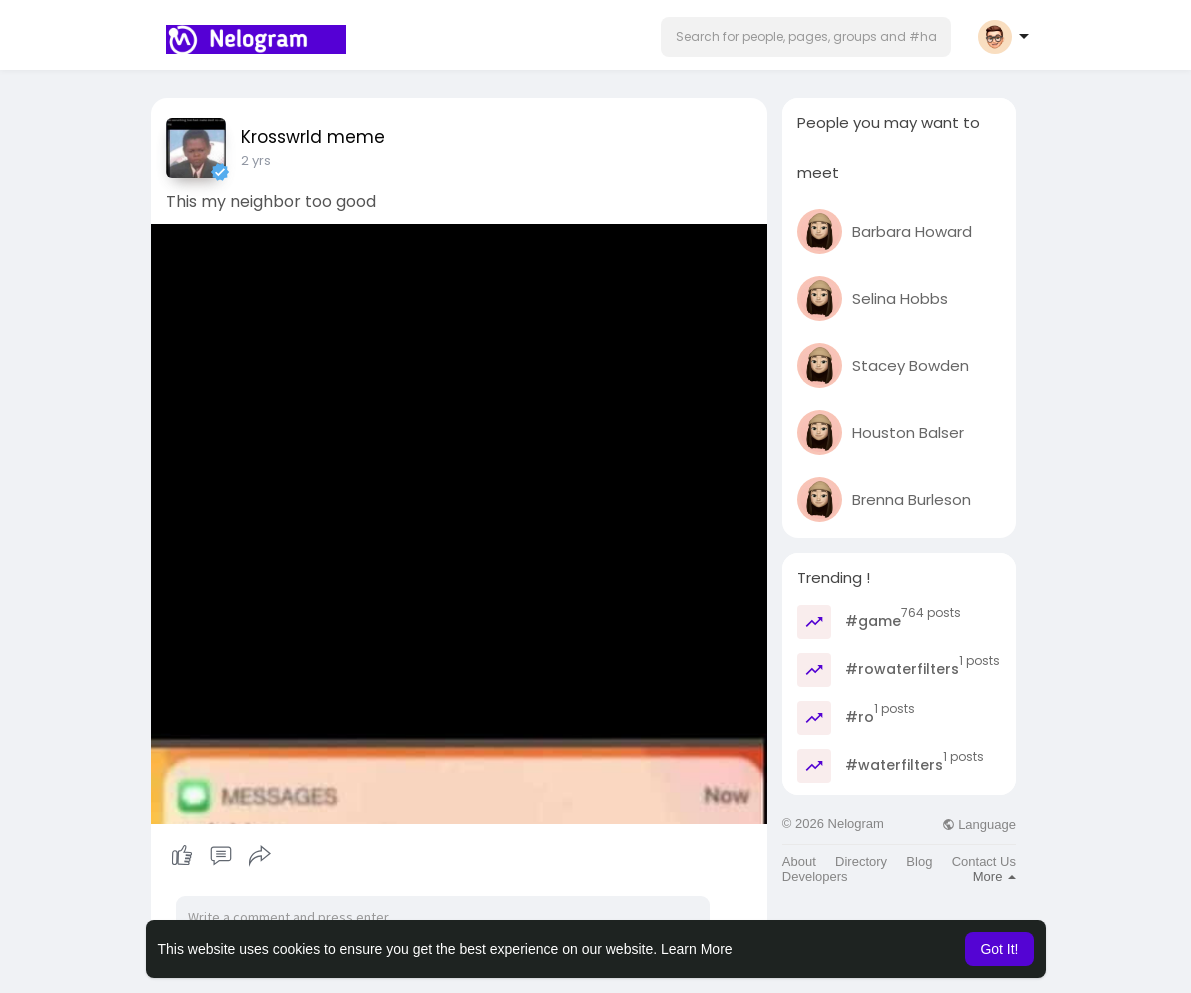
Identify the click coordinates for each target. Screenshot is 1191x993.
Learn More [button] (697, 949)
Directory (861, 861)
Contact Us (984, 861)
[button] (806, 37)
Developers (815, 876)
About (799, 861)
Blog (919, 861)
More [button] (994, 876)
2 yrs (256, 160)
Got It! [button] (999, 949)
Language (979, 824)
